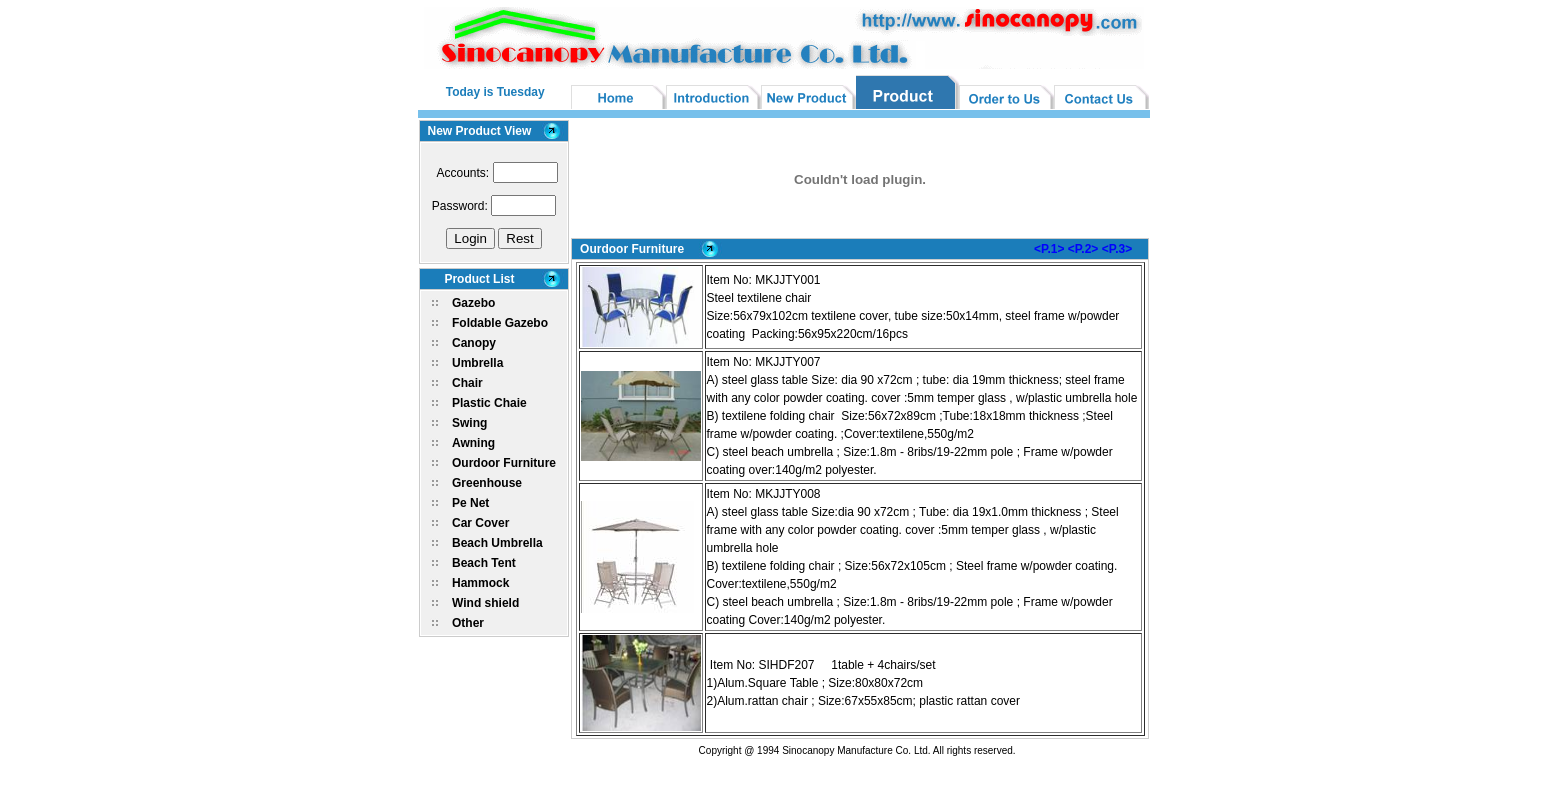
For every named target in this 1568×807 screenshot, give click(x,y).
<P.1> (1049, 249)
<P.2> (1083, 249)
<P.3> (1117, 249)
